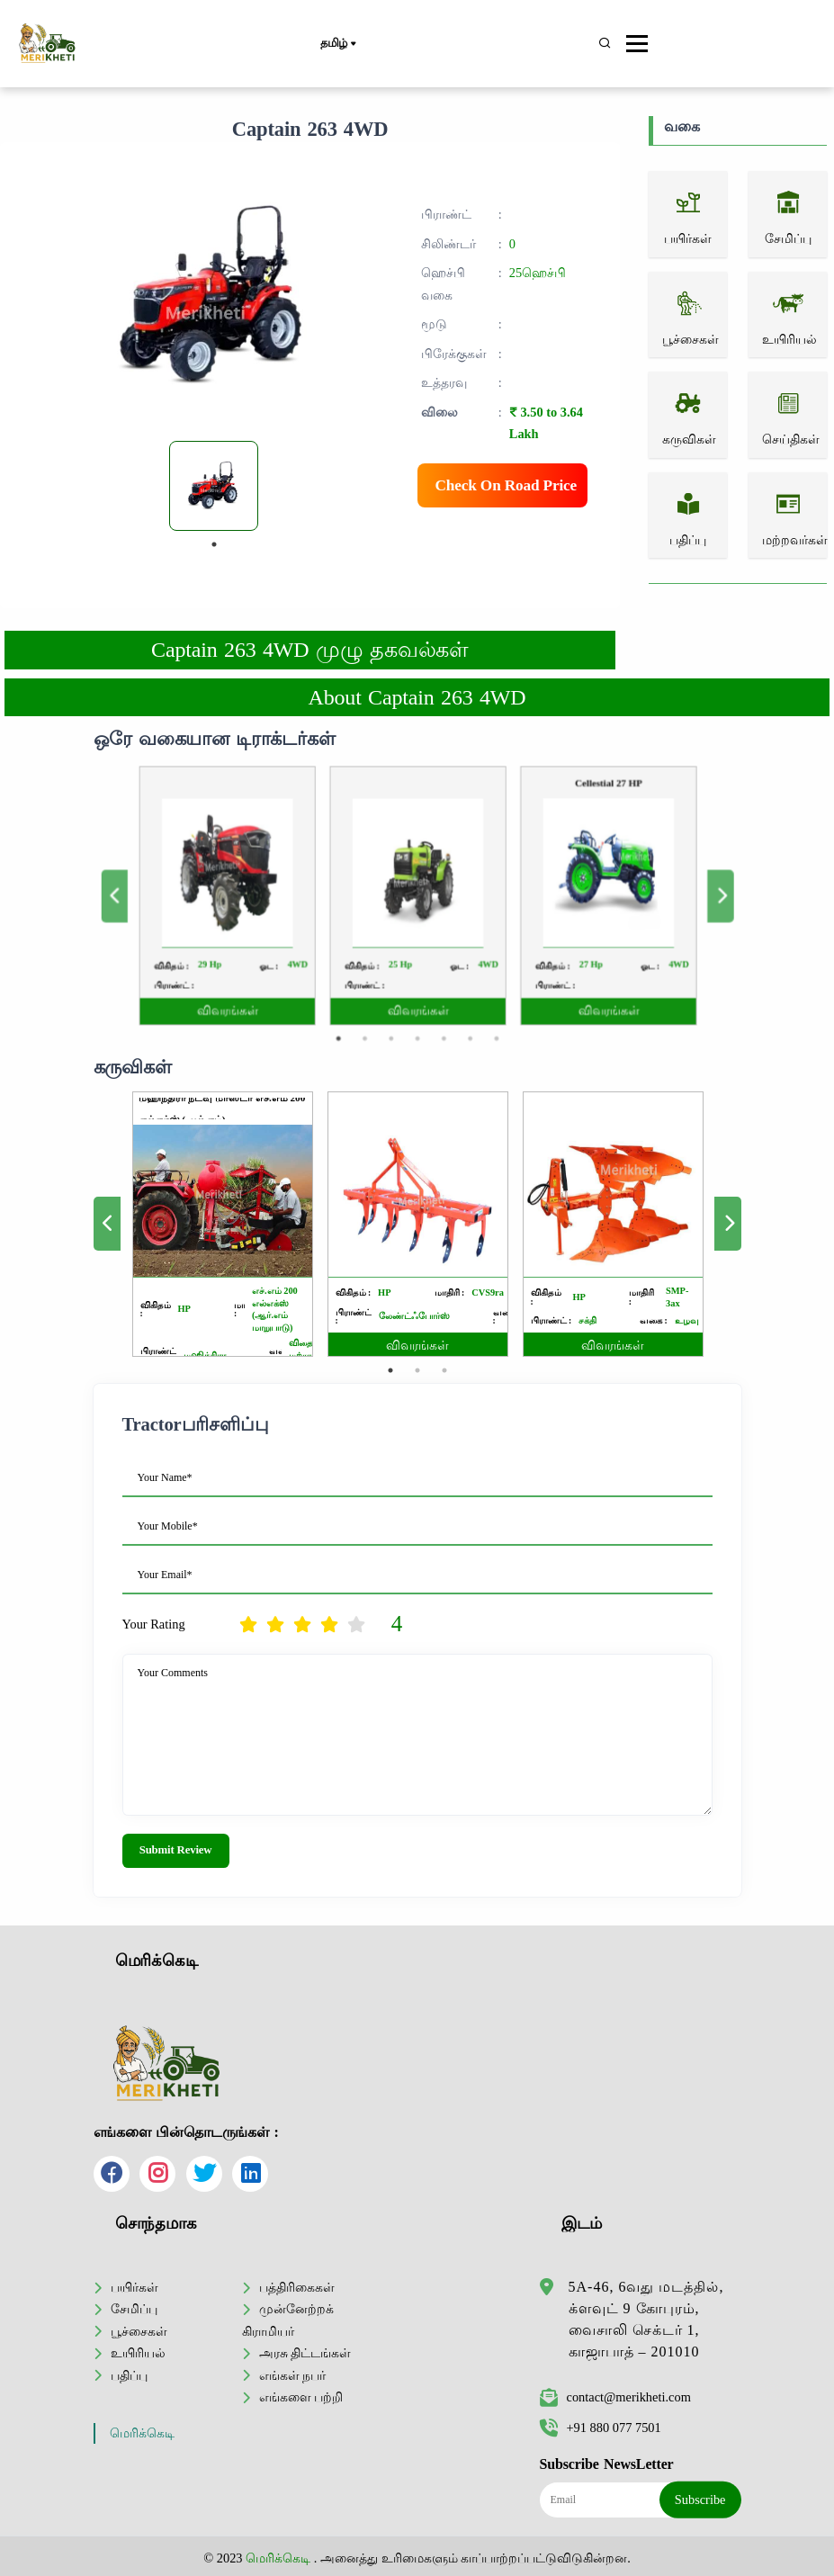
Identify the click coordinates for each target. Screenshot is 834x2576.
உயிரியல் (138, 2353)
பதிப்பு (129, 2375)
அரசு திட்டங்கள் (305, 2353)
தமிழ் (337, 44)
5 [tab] (434, 989)
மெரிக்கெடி (142, 2433)
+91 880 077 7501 (600, 2427)
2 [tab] (383, 989)
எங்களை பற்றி (301, 2397)
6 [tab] (451, 989)
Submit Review (175, 1850)
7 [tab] (469, 989)
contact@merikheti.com (615, 2397)
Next (614, 895)
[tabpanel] (213, 486)
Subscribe (700, 2499)
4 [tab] (417, 989)
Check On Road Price (506, 485)
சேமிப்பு (134, 2309)
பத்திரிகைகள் (297, 2287)
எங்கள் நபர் (293, 2375)
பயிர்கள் (134, 2287)
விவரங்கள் (293, 971)
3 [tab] (400, 989)
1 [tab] (214, 544)
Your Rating (153, 1624)
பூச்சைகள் (139, 2331)
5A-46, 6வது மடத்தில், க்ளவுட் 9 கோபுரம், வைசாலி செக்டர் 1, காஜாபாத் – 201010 (646, 2319)
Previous (219, 895)
